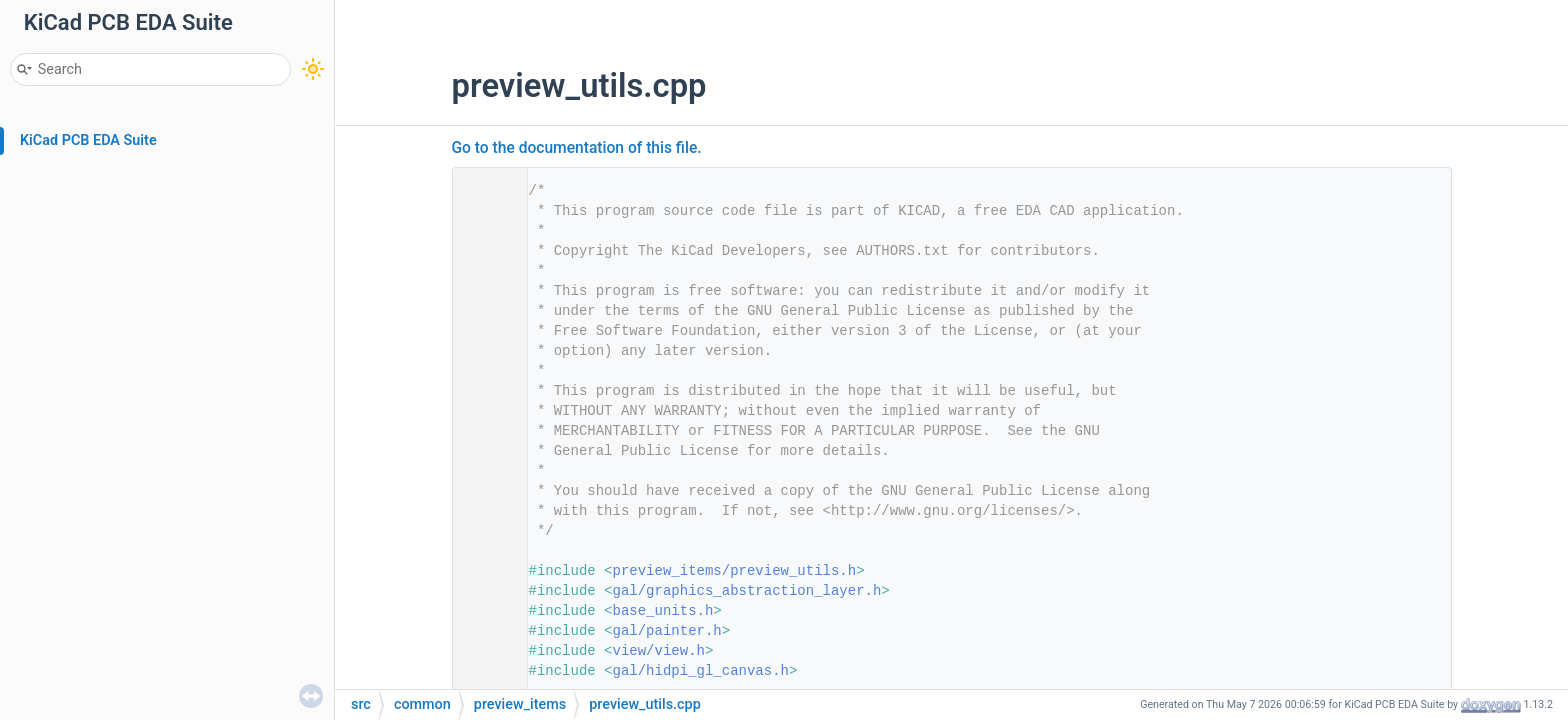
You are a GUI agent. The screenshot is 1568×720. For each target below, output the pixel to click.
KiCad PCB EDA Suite (88, 140)
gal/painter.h (667, 631)
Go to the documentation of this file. (577, 148)
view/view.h (659, 651)
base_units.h (663, 611)
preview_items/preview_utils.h (735, 571)
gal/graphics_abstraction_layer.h (747, 591)
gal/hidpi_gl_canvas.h (701, 671)
